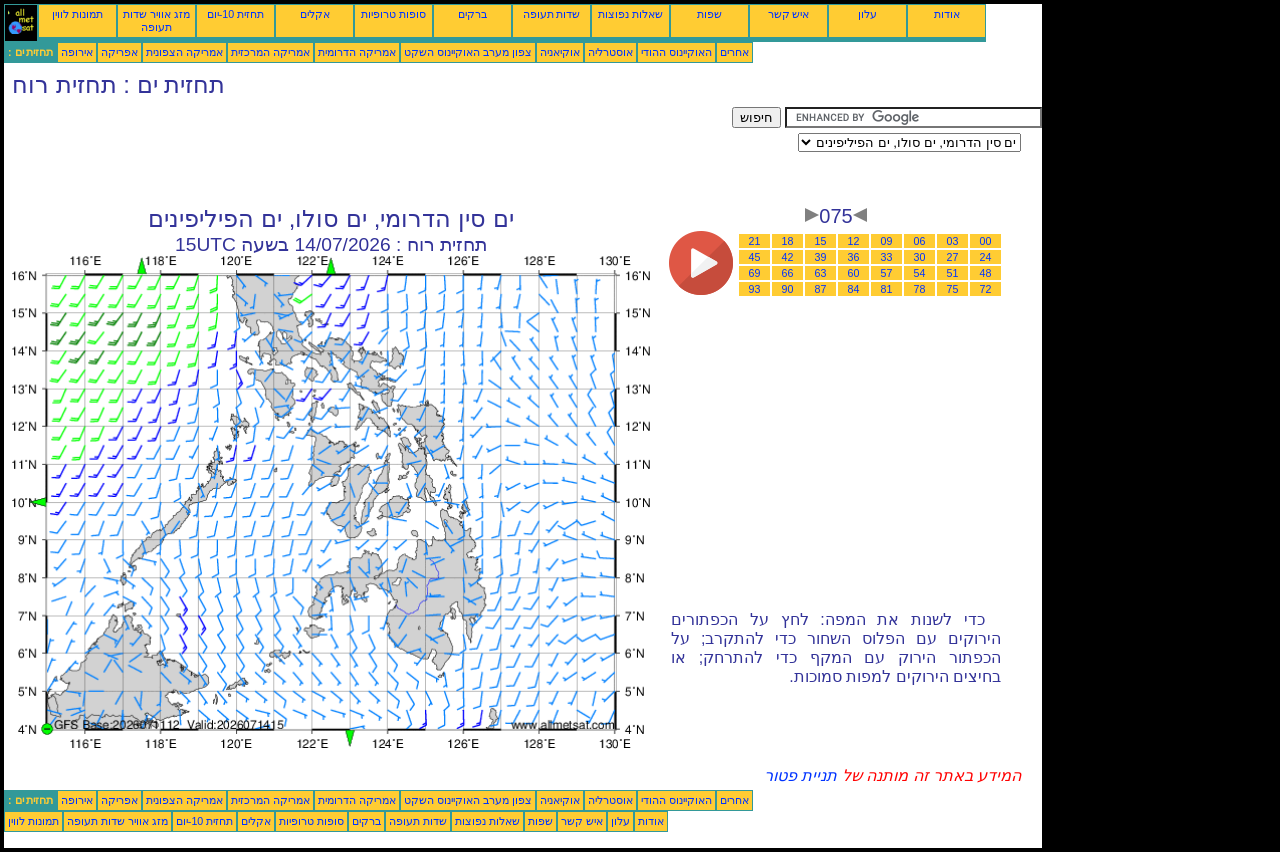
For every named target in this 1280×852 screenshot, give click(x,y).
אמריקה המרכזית (270, 52)
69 (755, 273)
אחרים (734, 52)
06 (920, 241)
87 (821, 289)
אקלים (315, 14)
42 (788, 257)
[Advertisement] (368, 152)
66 (788, 273)
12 (854, 241)
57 (887, 273)
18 (788, 241)
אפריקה (119, 52)
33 (887, 257)
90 (788, 289)
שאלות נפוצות (630, 14)
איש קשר (789, 14)
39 (821, 257)
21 (755, 241)
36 (854, 257)
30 (920, 257)
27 (953, 257)
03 (953, 241)
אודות (947, 14)
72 (986, 289)
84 (854, 289)
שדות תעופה (552, 14)
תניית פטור (800, 775)
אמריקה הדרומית (357, 52)
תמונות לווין (77, 14)
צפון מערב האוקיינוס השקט (468, 52)
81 (887, 289)
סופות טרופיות (393, 14)
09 (887, 241)
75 (953, 289)
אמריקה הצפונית (184, 52)
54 (920, 273)
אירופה (77, 52)
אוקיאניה (560, 52)
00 (986, 241)
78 (920, 289)
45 (755, 257)
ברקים (472, 14)
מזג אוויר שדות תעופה (156, 20)
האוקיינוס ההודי (676, 52)
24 (986, 257)
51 (953, 273)
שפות (709, 14)
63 (821, 273)
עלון (867, 14)
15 (821, 241)
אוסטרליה (610, 52)
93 (755, 289)
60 (854, 273)
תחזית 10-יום (235, 14)
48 (986, 273)
